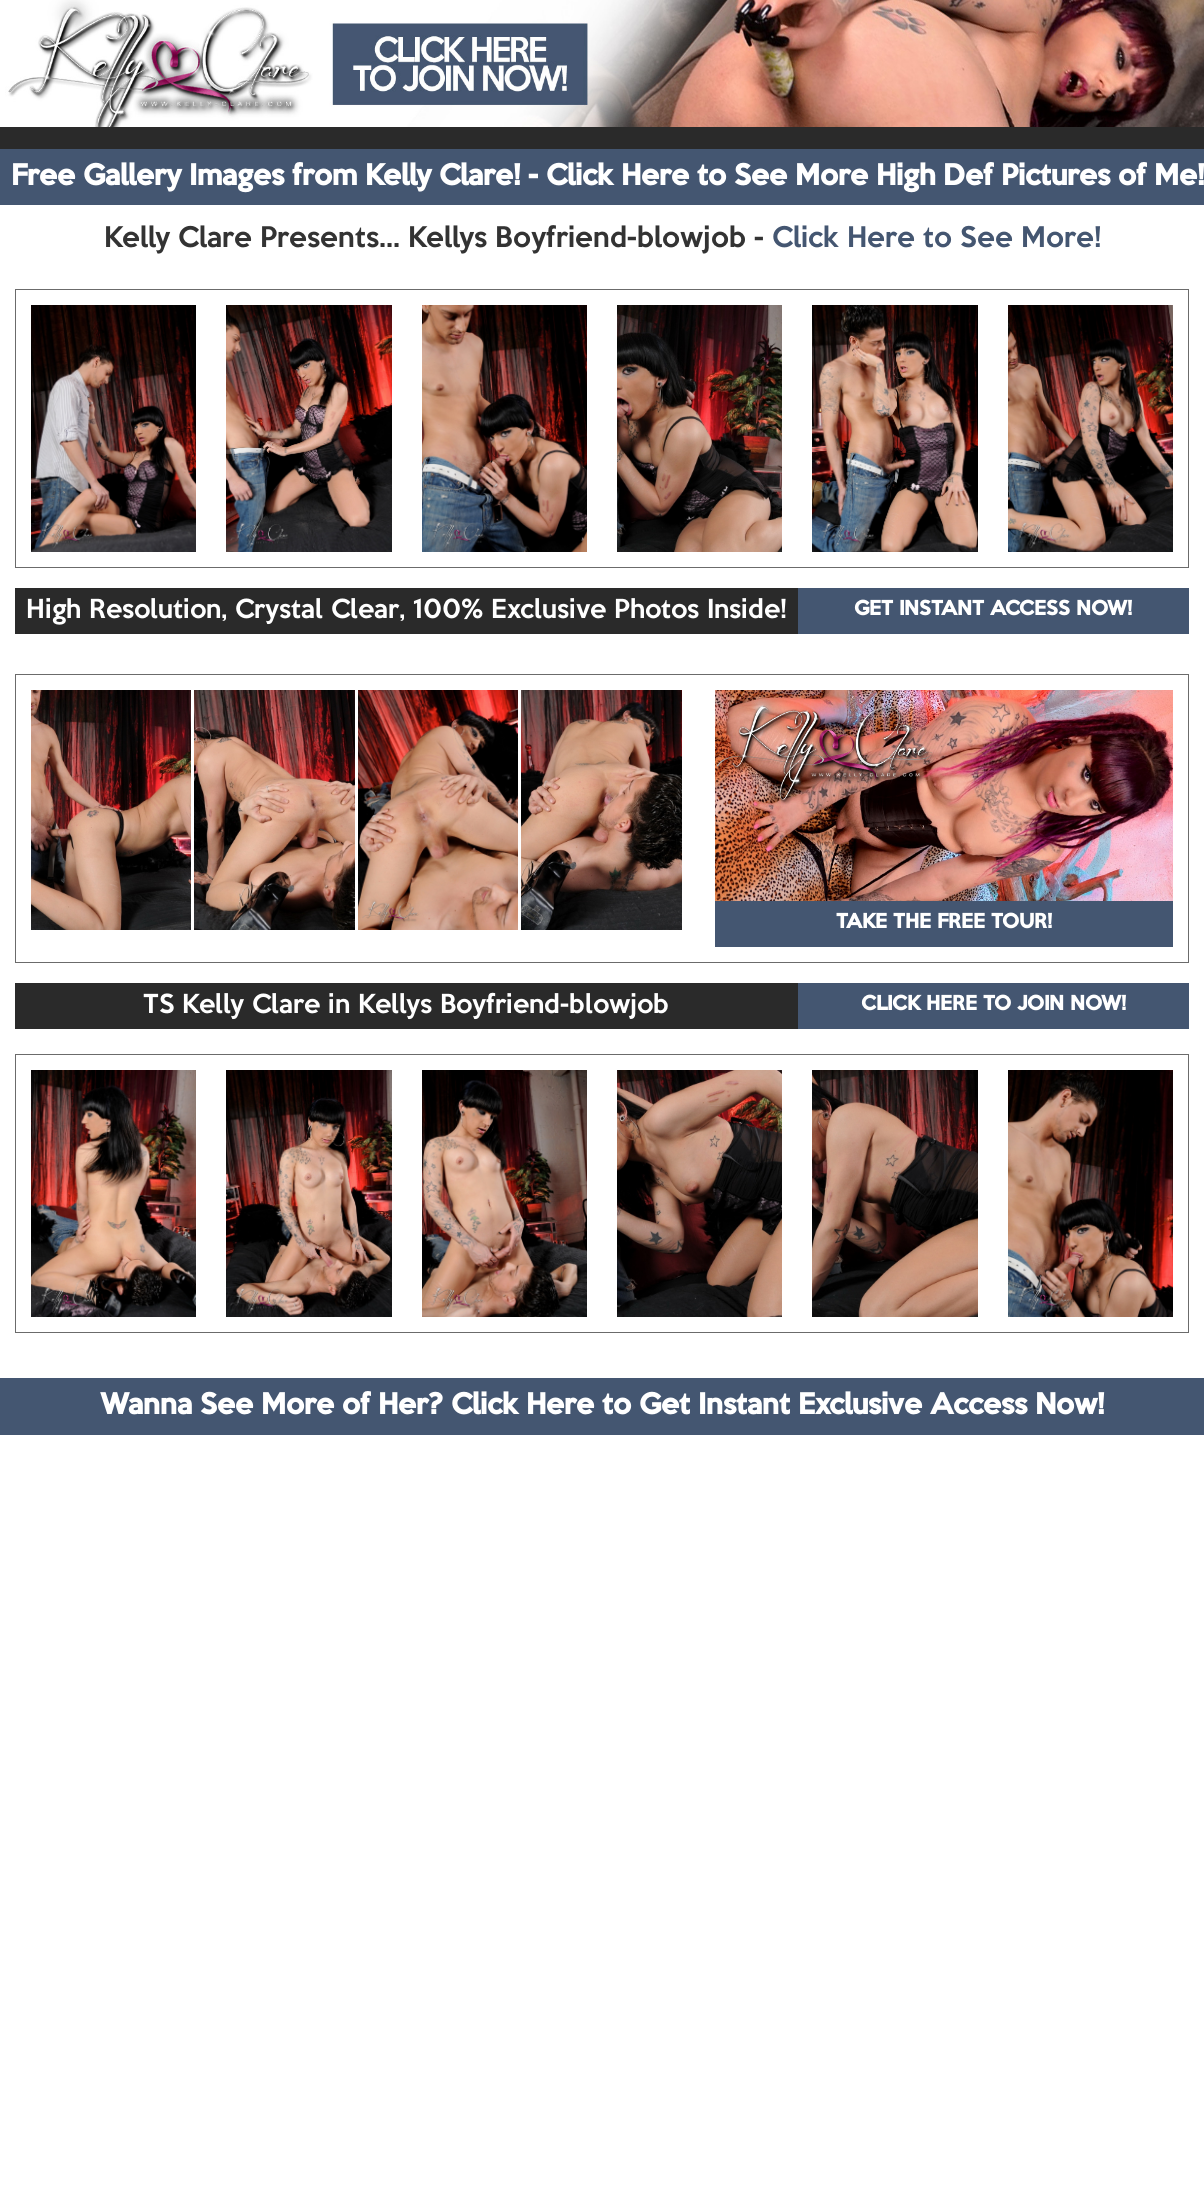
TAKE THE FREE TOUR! (944, 923)
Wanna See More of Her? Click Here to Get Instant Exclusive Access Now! (602, 1406)
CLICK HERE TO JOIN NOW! (993, 1005)
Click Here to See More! (936, 239)
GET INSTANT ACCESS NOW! (993, 610)
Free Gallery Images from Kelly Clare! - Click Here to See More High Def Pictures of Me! (607, 177)
